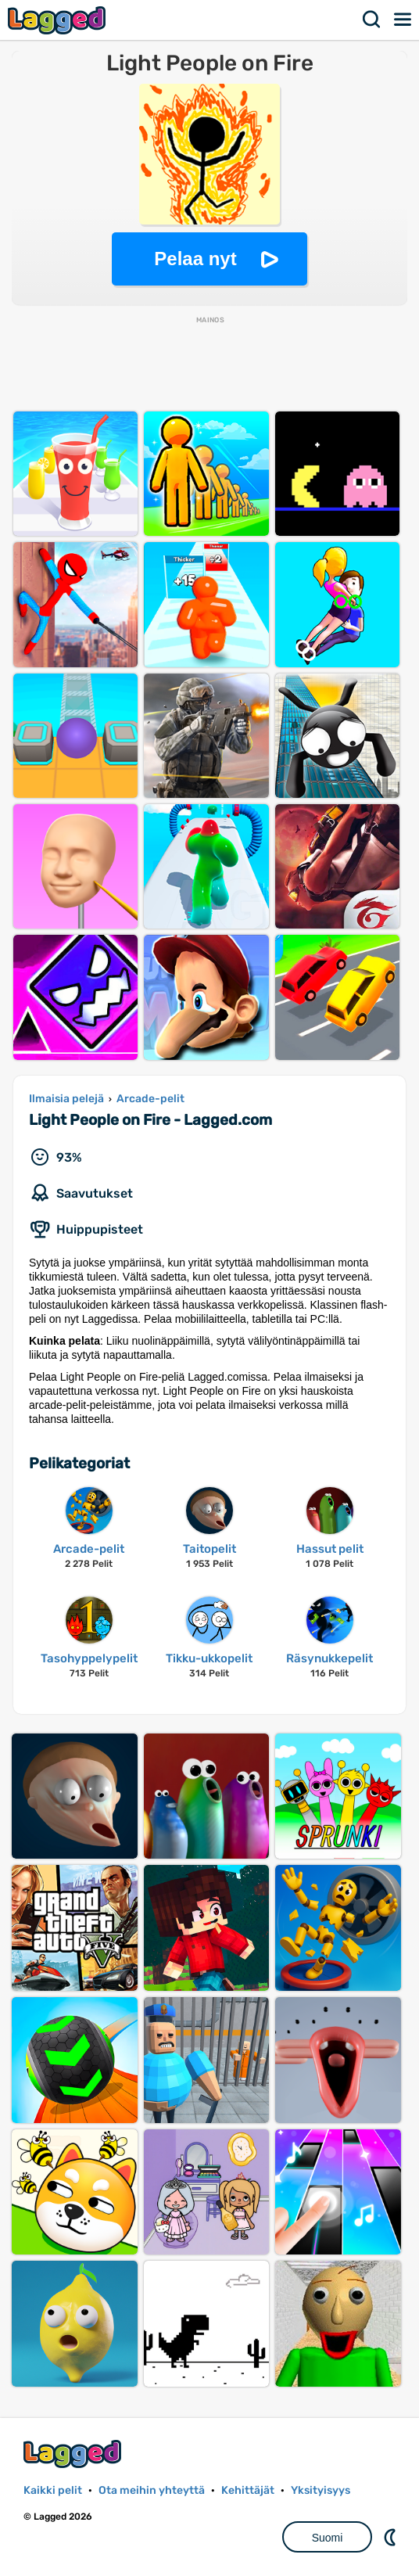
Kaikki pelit (52, 2490)
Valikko (403, 19)
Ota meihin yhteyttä (151, 2490)
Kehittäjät (247, 2490)
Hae (372, 19)
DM (391, 2537)
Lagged (58, 20)
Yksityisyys (320, 2490)
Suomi (327, 2537)
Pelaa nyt (195, 258)
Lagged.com (74, 2454)
